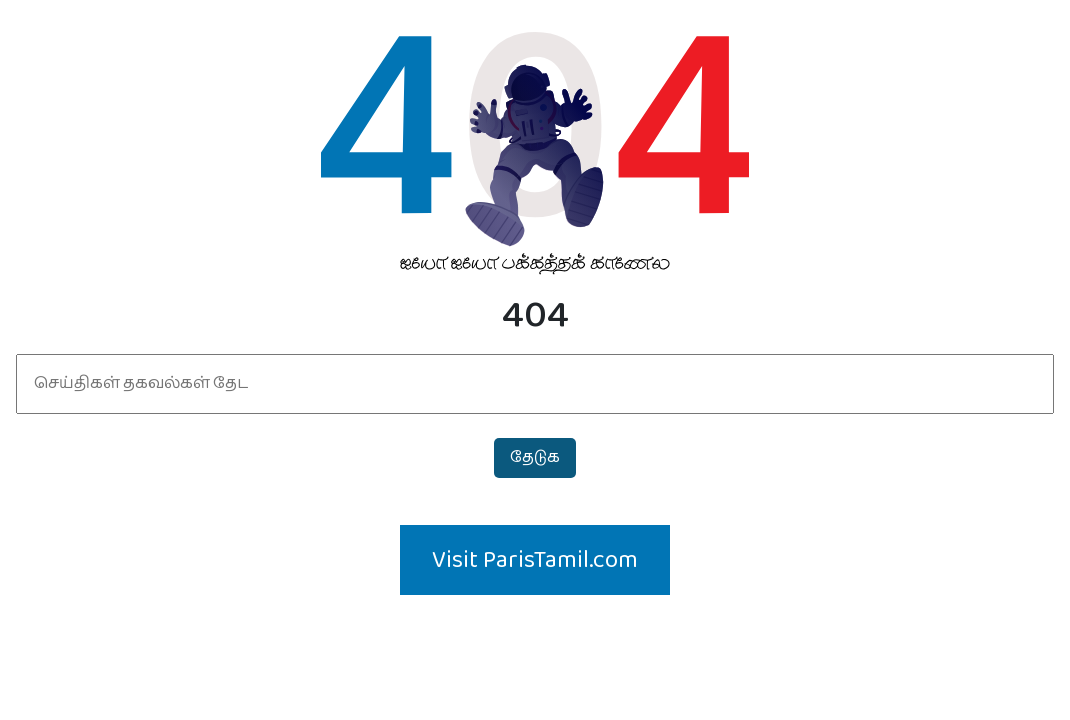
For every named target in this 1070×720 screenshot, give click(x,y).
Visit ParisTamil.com (535, 560)
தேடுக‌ (535, 457)
